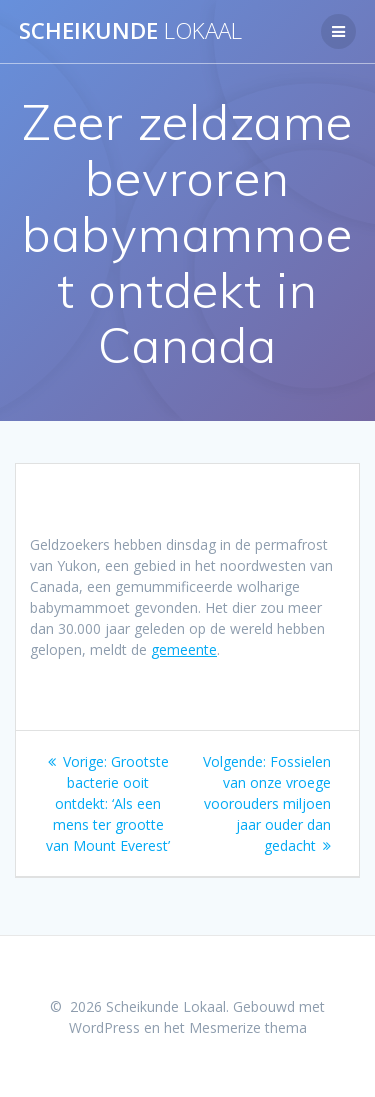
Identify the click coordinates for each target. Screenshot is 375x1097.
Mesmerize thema (248, 1027)
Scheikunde (130, 31)
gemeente (184, 649)
